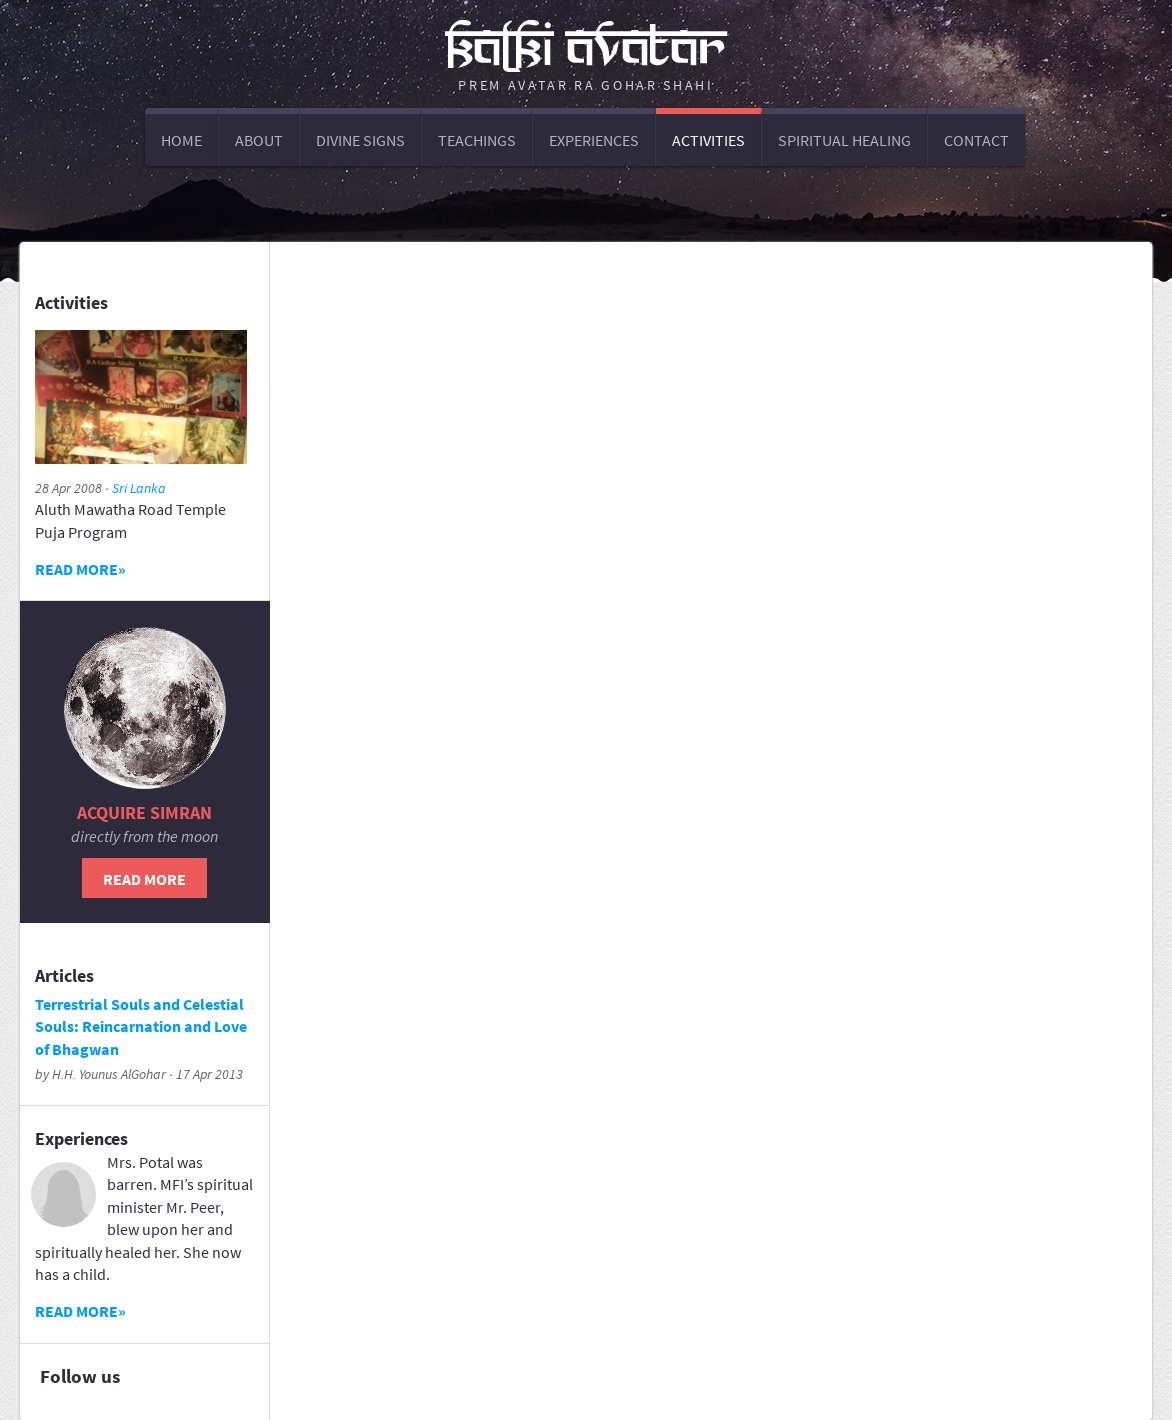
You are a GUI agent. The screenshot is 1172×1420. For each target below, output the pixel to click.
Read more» (80, 569)
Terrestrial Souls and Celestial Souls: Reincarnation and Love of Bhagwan (141, 1026)
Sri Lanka (139, 488)
